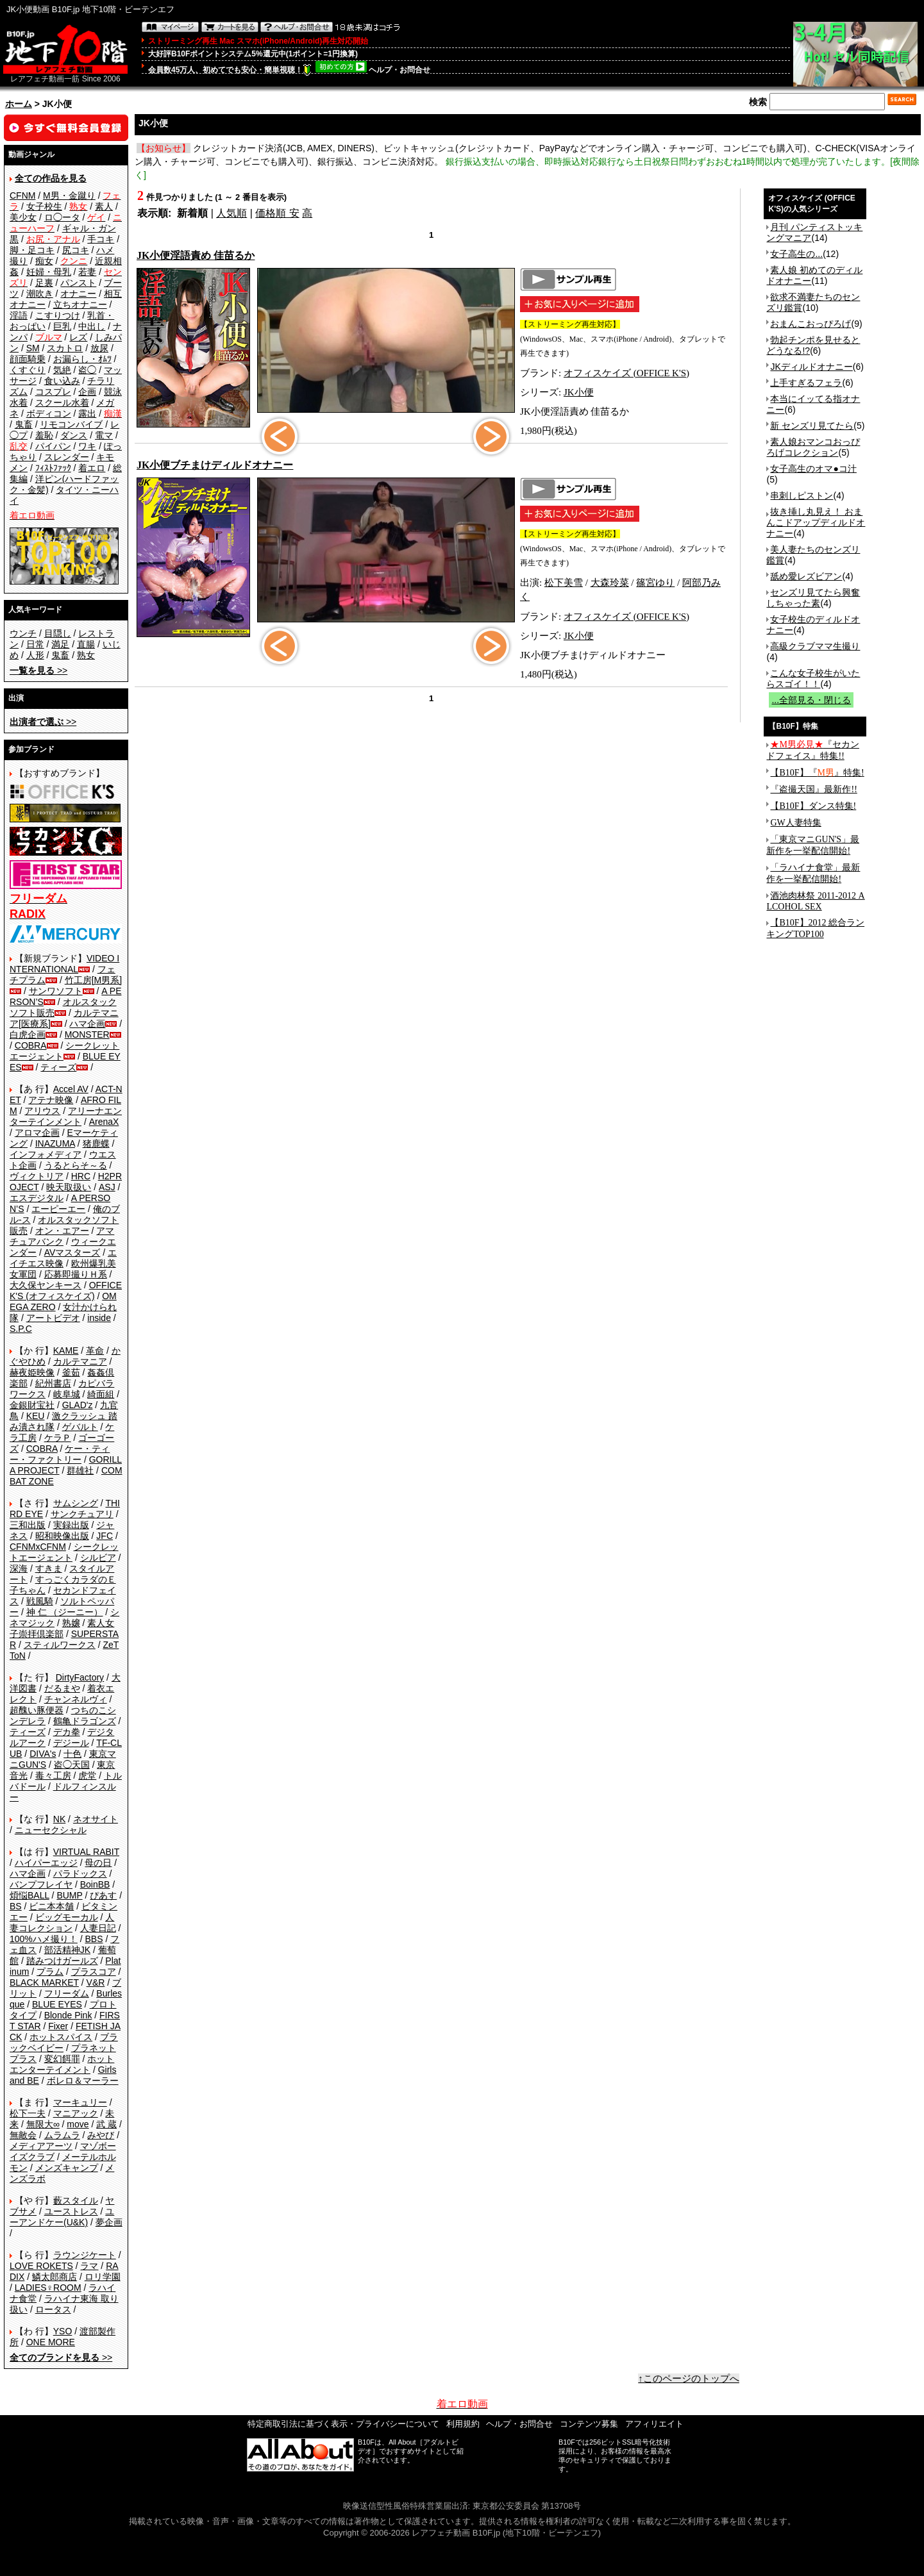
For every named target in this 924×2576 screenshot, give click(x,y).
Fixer (58, 2026)
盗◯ (87, 370)
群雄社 (80, 1470)
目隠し (57, 633)
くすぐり (28, 370)
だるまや (62, 1688)
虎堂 (87, 1775)
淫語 (19, 315)
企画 (87, 391)
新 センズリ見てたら (811, 425)
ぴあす (103, 1895)
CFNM (22, 195)
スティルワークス (60, 1645)
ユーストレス (71, 2211)
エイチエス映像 (63, 1257)
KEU (35, 1416)
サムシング (75, 1503)
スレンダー (66, 457)
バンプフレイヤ (41, 1884)
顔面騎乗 (28, 359)
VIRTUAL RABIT (86, 1852)
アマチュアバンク (62, 1236)
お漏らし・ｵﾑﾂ (82, 359)
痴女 (44, 261)
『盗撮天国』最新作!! (813, 789)
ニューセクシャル (51, 1830)
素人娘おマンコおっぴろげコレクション (813, 447)
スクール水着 (62, 402)
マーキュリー (80, 2102)
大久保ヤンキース (45, 1285)
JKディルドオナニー (811, 366)
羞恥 (44, 435)
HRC (80, 1176)
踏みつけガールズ (62, 1961)
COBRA (31, 1045)
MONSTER (87, 1034)
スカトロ (65, 348)
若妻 (87, 272)
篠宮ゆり (655, 583)
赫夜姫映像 (32, 1372)
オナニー (78, 293)
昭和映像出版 (62, 1536)
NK (59, 1819)
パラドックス (80, 1873)
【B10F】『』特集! (817, 772)
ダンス (73, 435)
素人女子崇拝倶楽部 (62, 1628)
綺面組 (100, 1394)
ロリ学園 (103, 2277)
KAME (66, 1350)
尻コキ (75, 250)
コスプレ (53, 391)
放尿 (99, 348)
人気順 (231, 213)
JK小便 (579, 392)
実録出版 (71, 1525)
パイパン (53, 446)
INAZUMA (55, 1143)
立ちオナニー (80, 304)
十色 (72, 1754)
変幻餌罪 (62, 2059)
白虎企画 (28, 1034)
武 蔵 (106, 2124)
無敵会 (23, 2135)
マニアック (75, 2113)
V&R (96, 1982)
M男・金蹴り (69, 195)
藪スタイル (75, 2200)
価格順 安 (277, 213)
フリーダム (66, 1993)
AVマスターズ (72, 1252)
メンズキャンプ (66, 2168)
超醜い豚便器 (36, 1710)
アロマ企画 (37, 1132)
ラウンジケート (84, 2255)
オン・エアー (62, 1231)
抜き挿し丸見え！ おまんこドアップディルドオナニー (815, 522)
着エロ (91, 468)
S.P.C (21, 1329)
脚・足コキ (32, 250)
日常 (35, 644)
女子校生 (44, 206)
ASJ (107, 1187)
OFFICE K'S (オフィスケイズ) (66, 1290)
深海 (19, 1568)
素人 (104, 206)
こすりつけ (57, 315)
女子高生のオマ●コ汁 (813, 468)
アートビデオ (53, 1318)
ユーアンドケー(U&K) (62, 2216)
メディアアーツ (41, 2146)
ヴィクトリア (36, 1176)
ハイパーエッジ (46, 1862)
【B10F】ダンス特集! (813, 806)
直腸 (86, 644)
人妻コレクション (62, 1922)
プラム (50, 1971)
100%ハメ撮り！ (44, 1939)
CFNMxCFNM (38, 1546)
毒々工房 (53, 1775)
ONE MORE (50, 2342)
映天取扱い (68, 1187)
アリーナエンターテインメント (66, 1116)
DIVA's (42, 1754)
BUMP (69, 1895)
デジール (71, 1743)
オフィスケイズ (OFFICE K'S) (626, 373)
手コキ (100, 239)
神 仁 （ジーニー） (64, 1612)
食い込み (62, 381)
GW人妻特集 (795, 822)
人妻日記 (98, 1928)
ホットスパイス (60, 2037)
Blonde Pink (68, 2015)
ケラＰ (57, 1438)
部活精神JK (67, 1950)
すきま (48, 1568)
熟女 (86, 655)
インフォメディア (45, 1154)
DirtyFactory (80, 1677)
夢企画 (109, 2222)
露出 (87, 413)
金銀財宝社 (32, 1405)
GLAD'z (77, 1405)
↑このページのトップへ (688, 2378)
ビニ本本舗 (51, 1906)
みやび (100, 2135)
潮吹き (39, 293)
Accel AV (70, 1089)
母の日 (98, 1862)
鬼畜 (24, 424)
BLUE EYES (57, 2004)
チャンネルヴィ (75, 1699)
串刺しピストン (801, 495)
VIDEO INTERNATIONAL (64, 963)
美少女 (23, 217)
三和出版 (28, 1525)
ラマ (89, 2266)
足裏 (44, 283)
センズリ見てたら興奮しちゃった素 (813, 597)
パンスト (78, 283)
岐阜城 (66, 1394)
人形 (35, 655)
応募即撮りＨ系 (75, 1274)
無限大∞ (43, 2124)
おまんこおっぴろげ (810, 324)
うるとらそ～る (75, 1165)
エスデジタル (36, 1198)
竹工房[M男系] (93, 980)
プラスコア (93, 1971)
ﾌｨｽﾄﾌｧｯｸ (53, 468)
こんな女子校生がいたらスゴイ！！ (813, 678)
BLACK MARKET (44, 1982)
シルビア (98, 1557)
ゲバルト (80, 1427)
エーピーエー (58, 1209)
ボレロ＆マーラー (83, 2080)
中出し (91, 326)
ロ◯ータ (62, 217)
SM (33, 348)
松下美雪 (563, 583)
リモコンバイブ (71, 424)
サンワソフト (56, 991)
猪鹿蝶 (96, 1143)
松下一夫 (28, 2113)
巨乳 (62, 326)
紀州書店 (53, 1383)
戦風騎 (39, 1601)
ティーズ (58, 1067)
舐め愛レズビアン (806, 576)
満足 (60, 644)
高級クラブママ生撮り (815, 646)
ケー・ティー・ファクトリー (60, 1454)
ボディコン (48, 413)
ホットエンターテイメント (62, 2064)
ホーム (18, 104)
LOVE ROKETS (41, 2266)
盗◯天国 (72, 1764)
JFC (104, 1536)
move (77, 2124)
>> (38, 670)
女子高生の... (796, 254)
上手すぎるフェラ (806, 383)
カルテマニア (80, 1361)
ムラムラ (62, 2135)
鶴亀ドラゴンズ (84, 1721)
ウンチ (23, 633)
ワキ (87, 446)
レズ (78, 337)
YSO (62, 2331)
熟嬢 (71, 1623)
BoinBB (95, 1884)
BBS (94, 1939)
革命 (95, 1350)
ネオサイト (95, 1819)
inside (99, 1318)
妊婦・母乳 (48, 272)
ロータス (53, 2309)
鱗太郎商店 (54, 2277)
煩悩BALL (29, 1895)
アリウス (42, 1111)
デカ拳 (66, 1732)
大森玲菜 (610, 583)
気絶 (62, 370)
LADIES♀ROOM (48, 2287)
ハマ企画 (87, 1023)
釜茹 (71, 1372)
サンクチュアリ (82, 1514)
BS (16, 1906)
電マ (104, 435)
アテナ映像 (50, 1100)
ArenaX (104, 1122)
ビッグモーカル (66, 1917)
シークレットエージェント (64, 1552)
